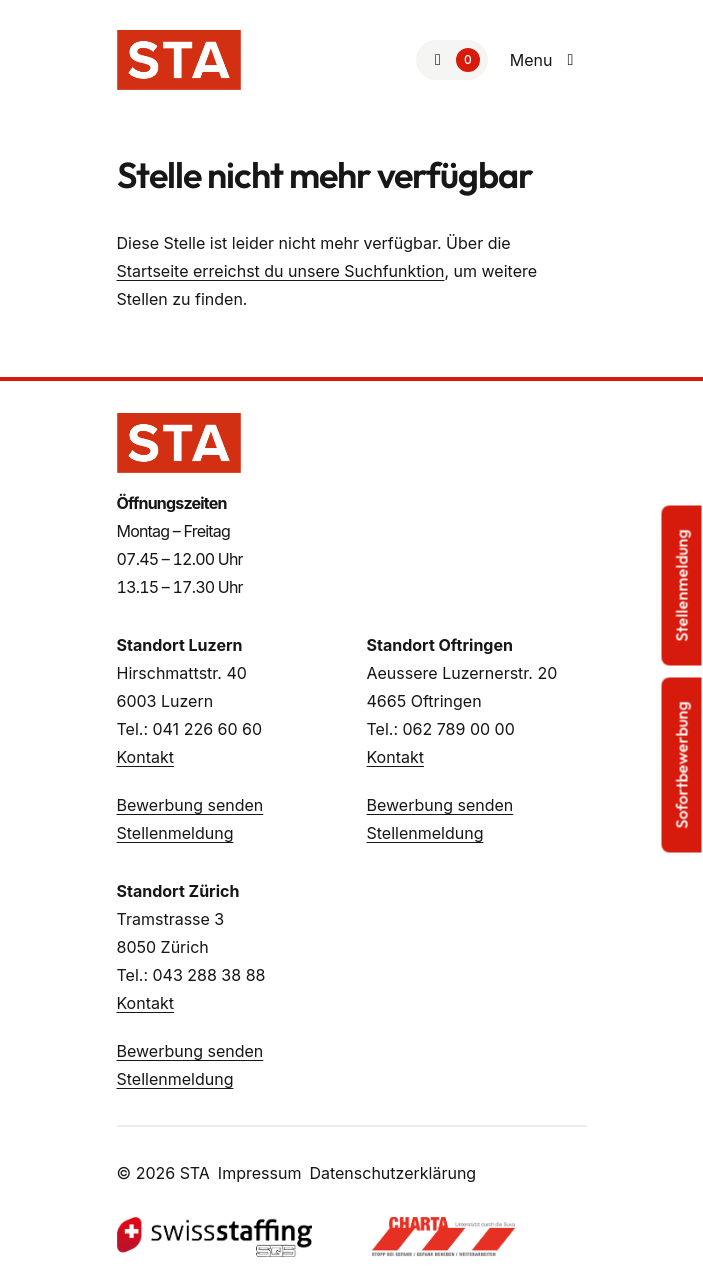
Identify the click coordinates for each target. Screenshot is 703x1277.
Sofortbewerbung (682, 764)
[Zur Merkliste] (452, 60)
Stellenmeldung (175, 833)
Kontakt (145, 757)
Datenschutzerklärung (392, 1173)
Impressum (260, 1173)
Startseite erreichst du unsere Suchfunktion (281, 271)
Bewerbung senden (190, 805)
